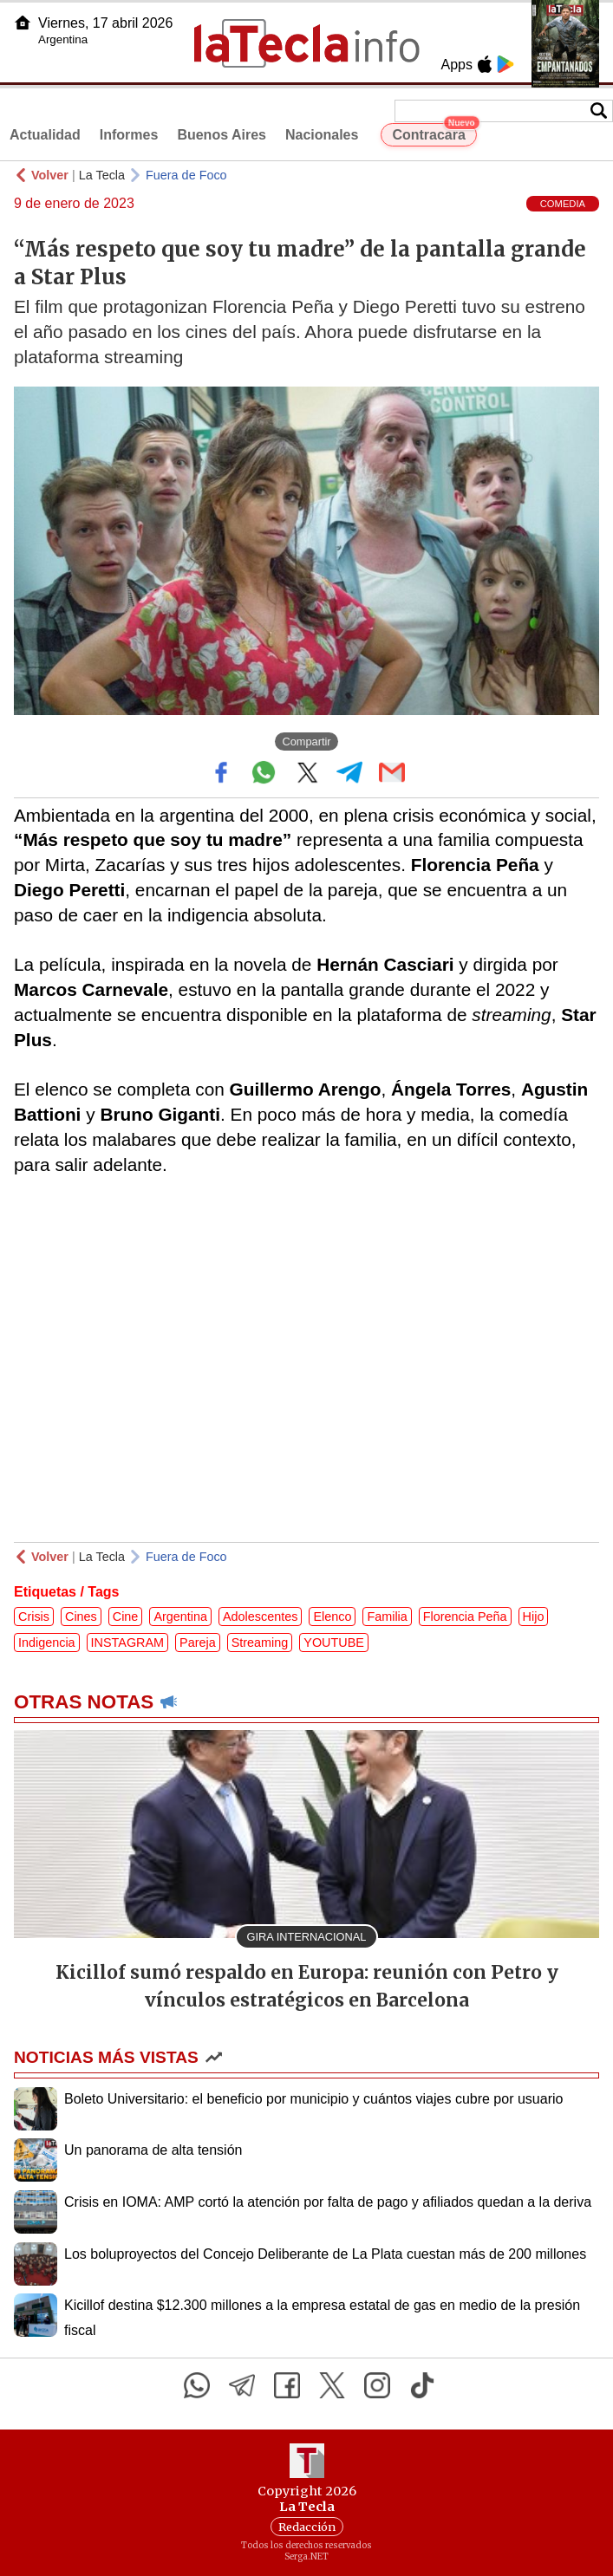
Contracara (434, 132)
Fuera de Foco (186, 175)
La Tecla (102, 175)
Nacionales (321, 134)
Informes (129, 134)
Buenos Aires (221, 134)
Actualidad (45, 134)
